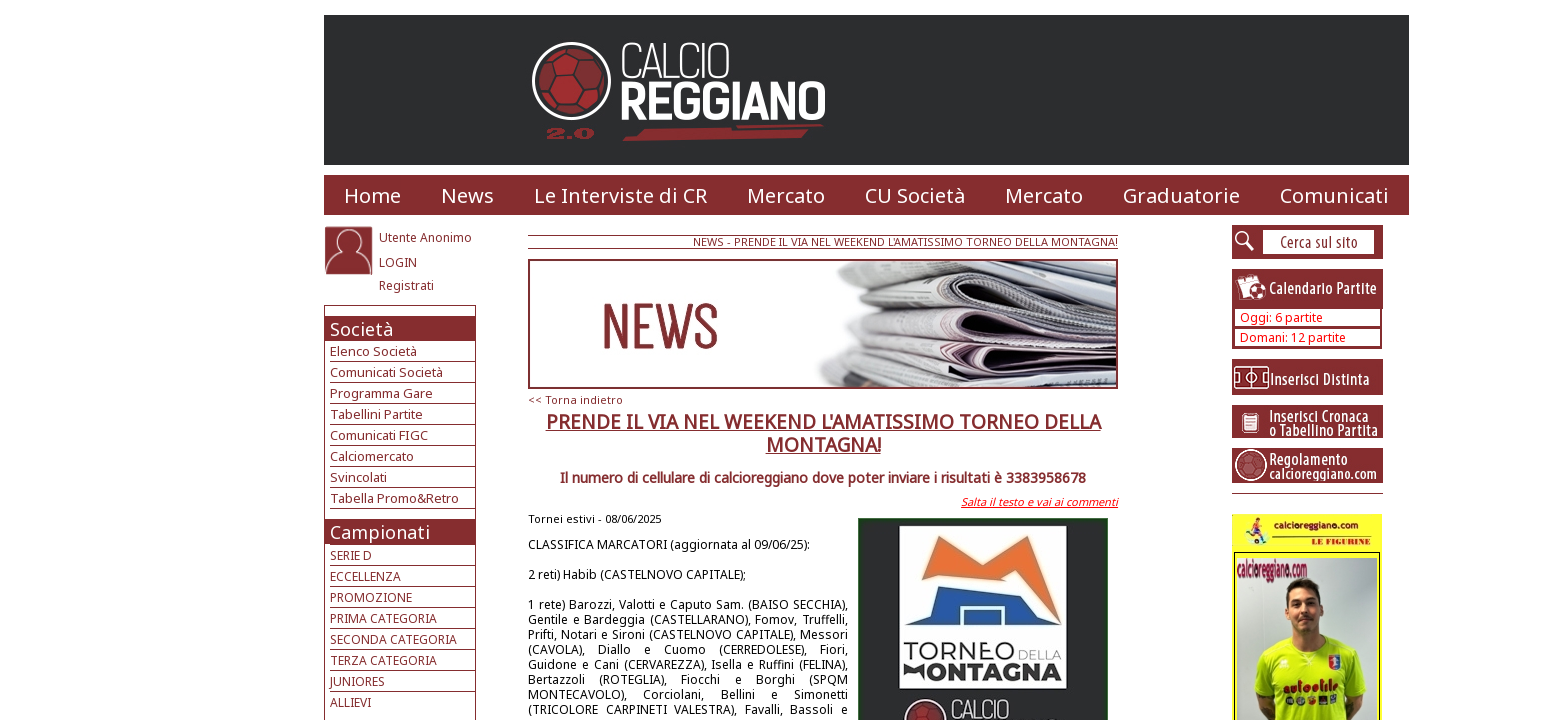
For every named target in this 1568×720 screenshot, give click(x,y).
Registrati (406, 285)
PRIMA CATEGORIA (383, 618)
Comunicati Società (386, 372)
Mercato (786, 195)
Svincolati (358, 477)
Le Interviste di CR (620, 195)
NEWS (708, 241)
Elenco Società (373, 351)
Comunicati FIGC (379, 435)
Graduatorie (1181, 195)
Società (361, 329)
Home (372, 195)
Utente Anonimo (425, 237)
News (467, 195)
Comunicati (1334, 195)
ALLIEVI (350, 702)
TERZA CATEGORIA (383, 660)
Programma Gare (381, 393)
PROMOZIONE (371, 597)
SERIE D (351, 555)
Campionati (380, 532)
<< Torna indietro (575, 399)
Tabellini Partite (376, 414)
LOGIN (398, 262)
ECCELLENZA (365, 576)
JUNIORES (357, 681)
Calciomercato (372, 456)
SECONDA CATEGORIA (393, 639)
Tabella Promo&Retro (394, 498)
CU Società (915, 195)
